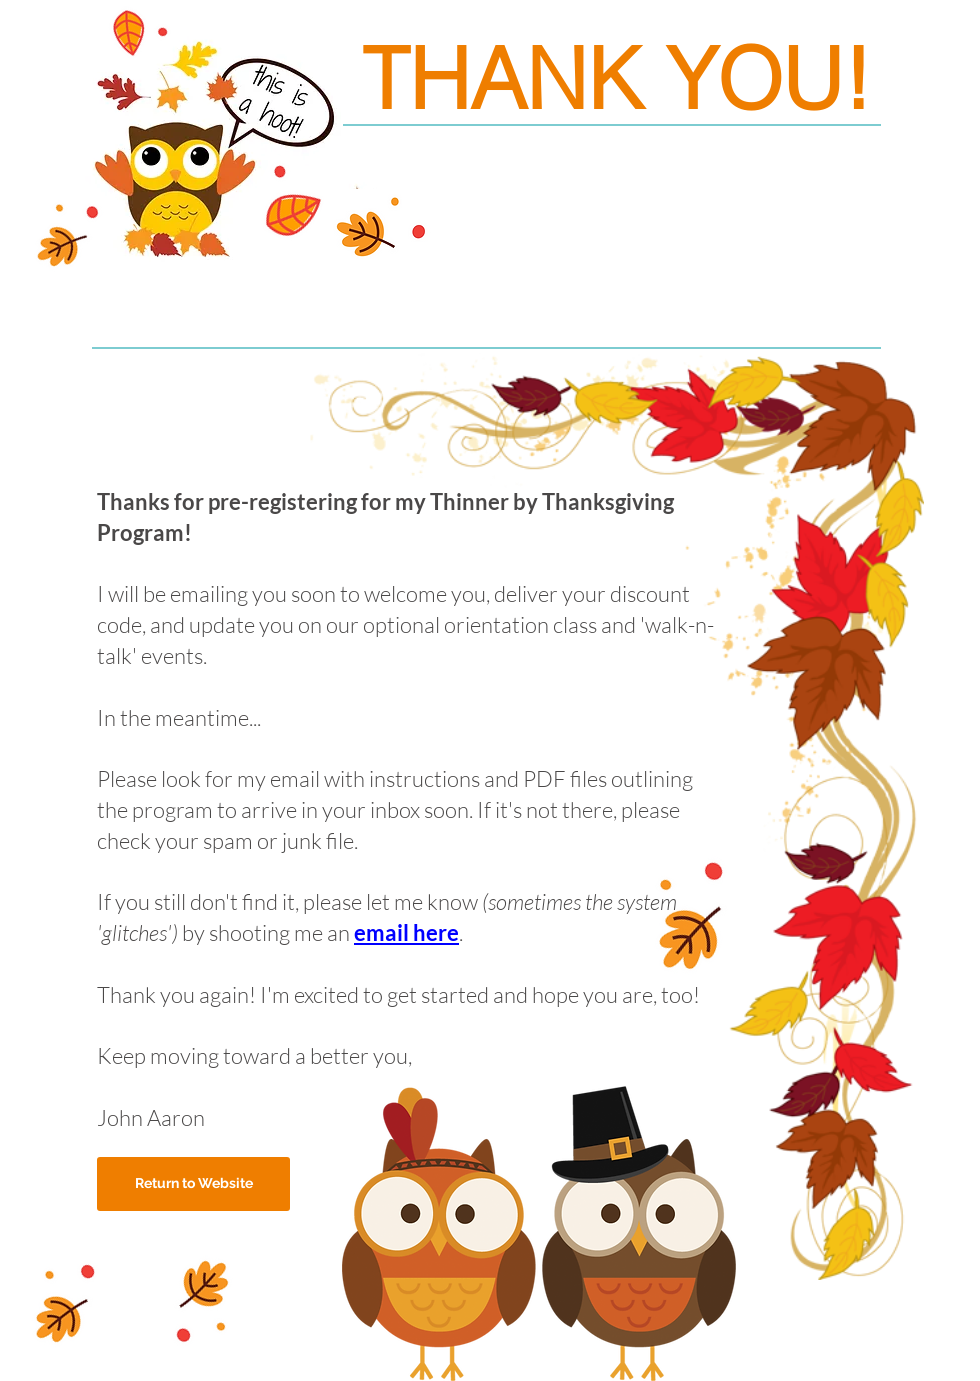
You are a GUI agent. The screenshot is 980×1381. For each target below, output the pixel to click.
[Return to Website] (193, 1184)
